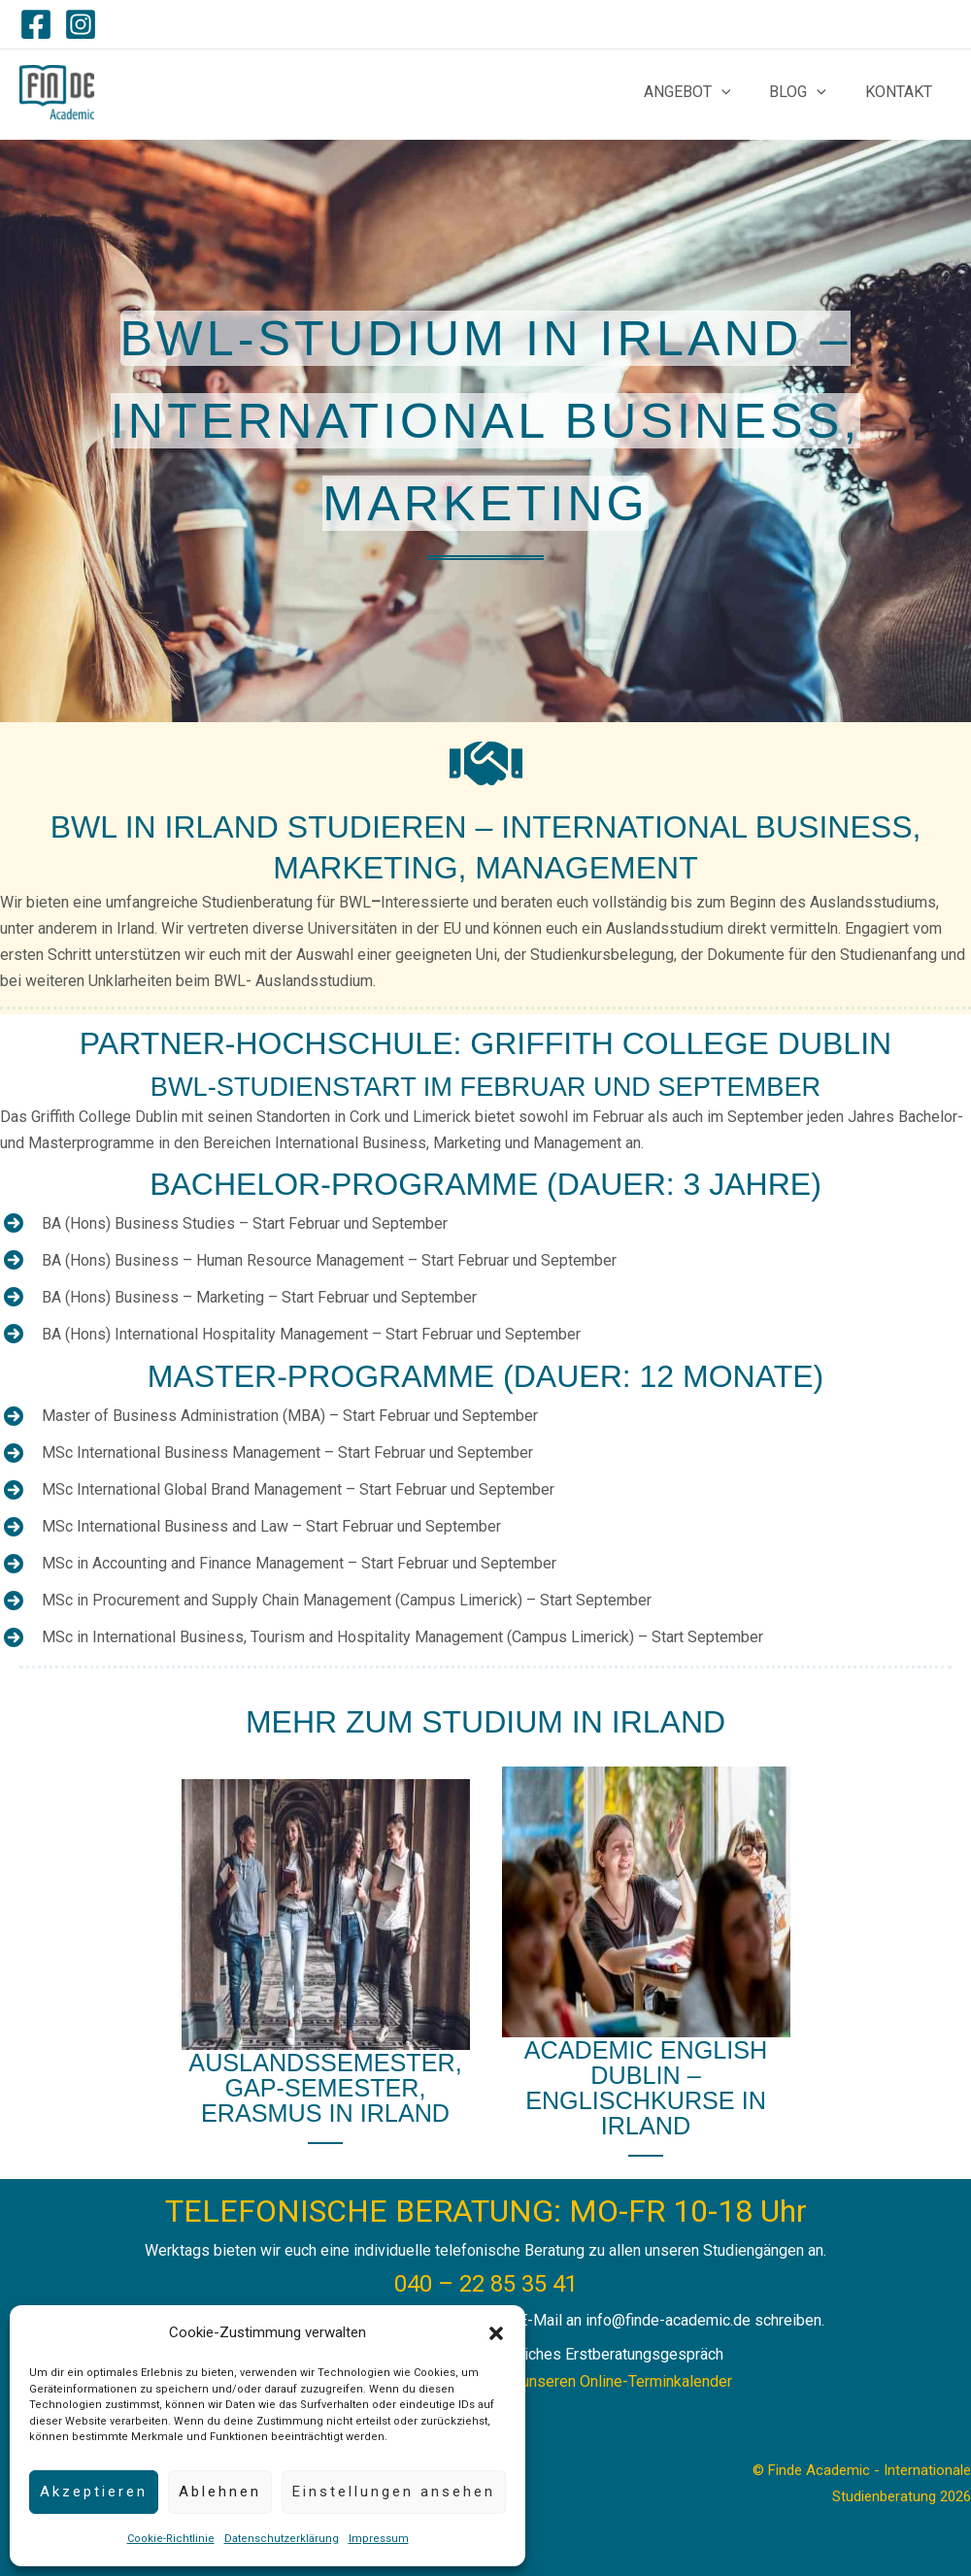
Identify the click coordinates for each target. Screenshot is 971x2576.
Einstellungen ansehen (393, 2491)
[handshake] (486, 763)
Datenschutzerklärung (281, 2538)
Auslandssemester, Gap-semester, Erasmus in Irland (325, 2085)
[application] (741, 92)
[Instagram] (80, 24)
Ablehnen (220, 2491)
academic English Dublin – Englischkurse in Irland (646, 2085)
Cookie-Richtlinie (171, 2538)
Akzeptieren (94, 2491)
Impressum (379, 2538)
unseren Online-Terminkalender (626, 2377)
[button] (496, 2333)
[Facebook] (35, 24)
